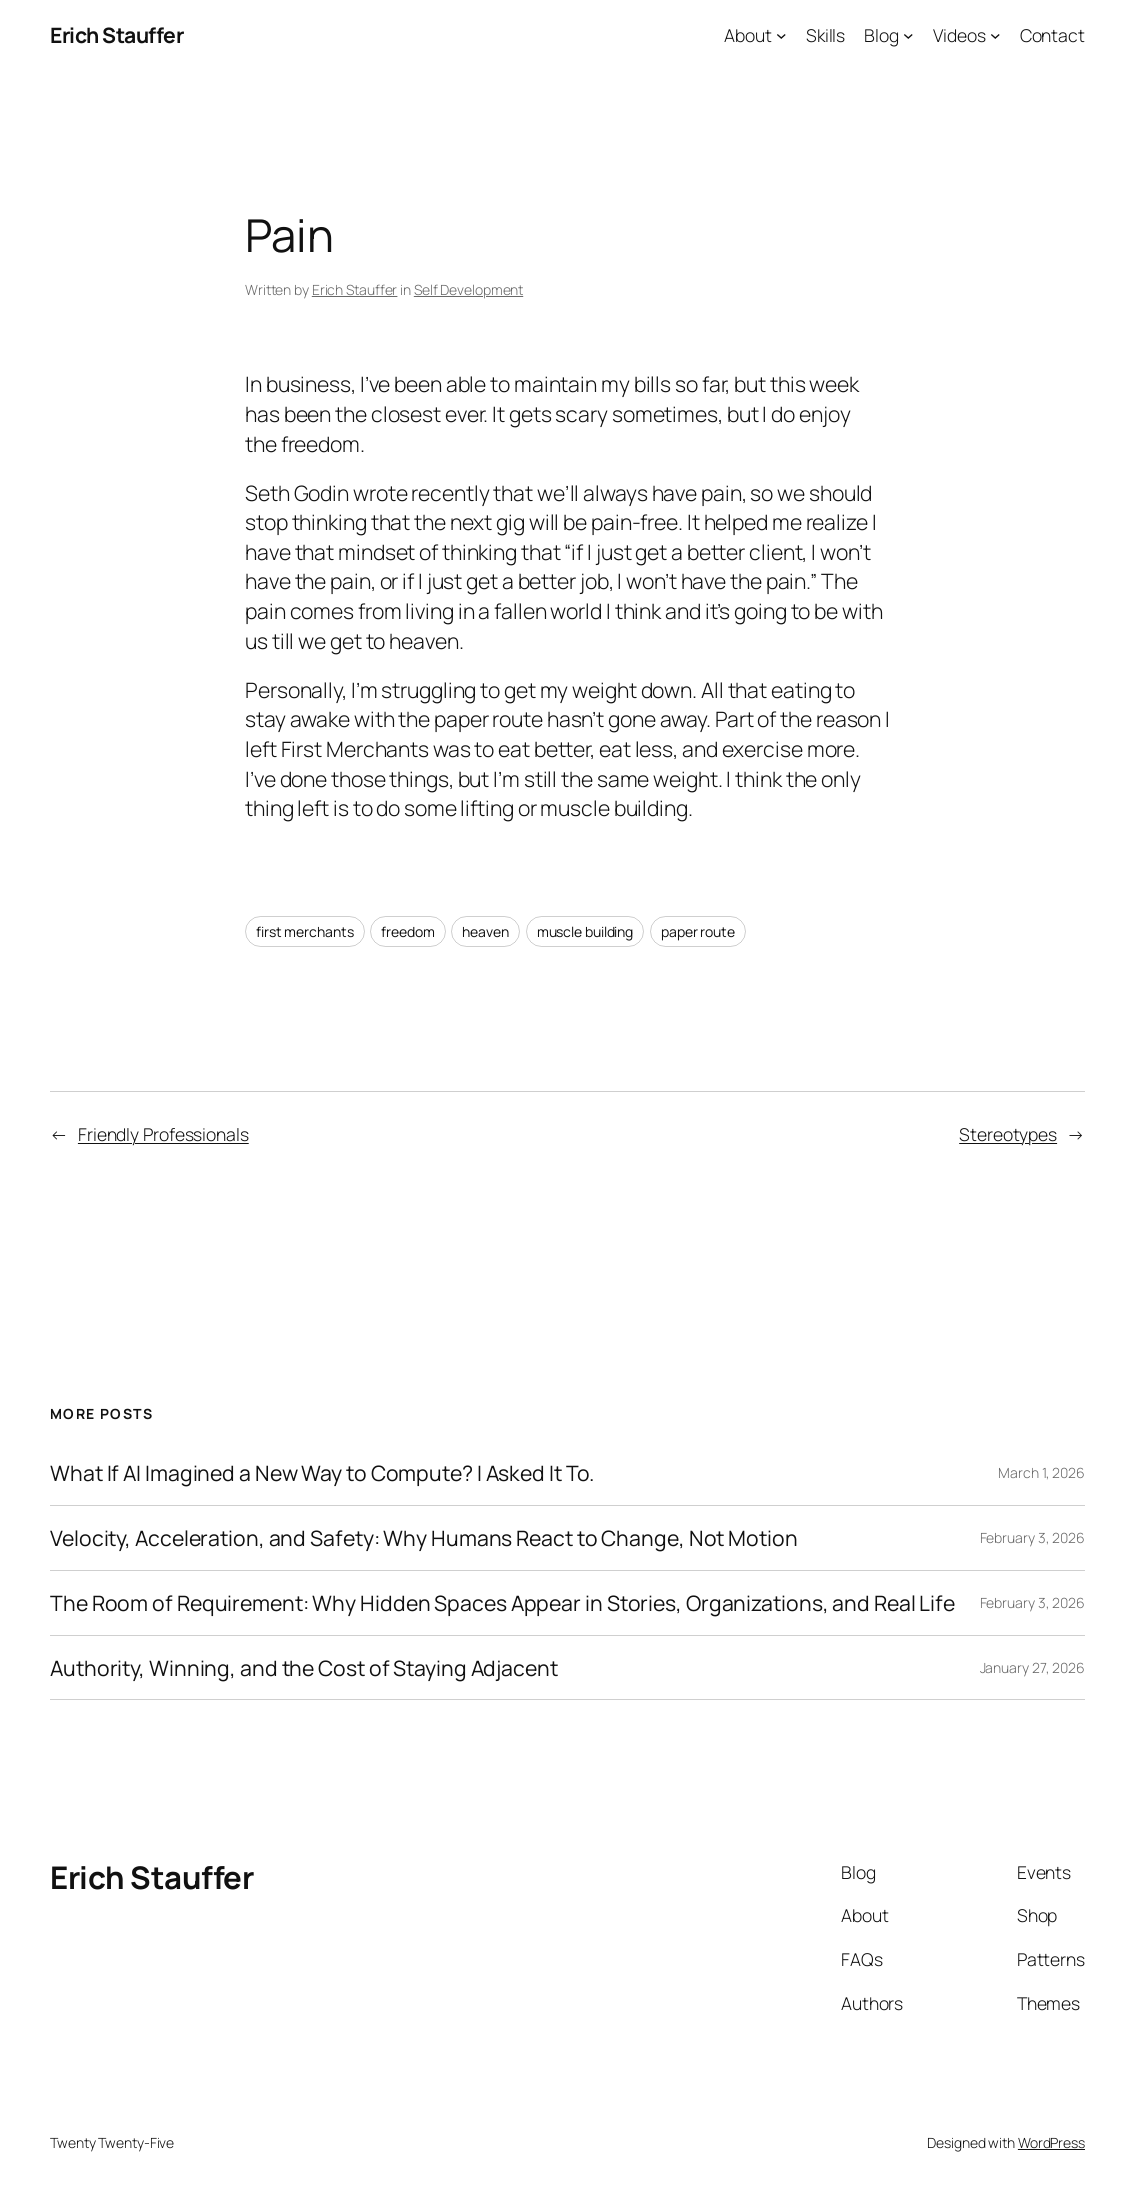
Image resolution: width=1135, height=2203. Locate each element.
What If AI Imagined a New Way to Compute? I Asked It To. (322, 1473)
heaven (485, 931)
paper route (698, 931)
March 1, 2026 (1041, 1472)
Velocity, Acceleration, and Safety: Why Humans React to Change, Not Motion (424, 1538)
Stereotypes (1008, 1134)
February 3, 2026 (1032, 1537)
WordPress (1051, 2142)
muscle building (585, 931)
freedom (407, 931)
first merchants (305, 931)
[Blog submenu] (908, 35)
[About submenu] (781, 35)
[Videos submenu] (995, 35)
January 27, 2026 (1032, 1667)
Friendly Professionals (163, 1134)
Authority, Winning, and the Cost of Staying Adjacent (304, 1668)
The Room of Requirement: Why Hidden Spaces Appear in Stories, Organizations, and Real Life (502, 1603)
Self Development (468, 289)
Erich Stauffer (116, 34)
